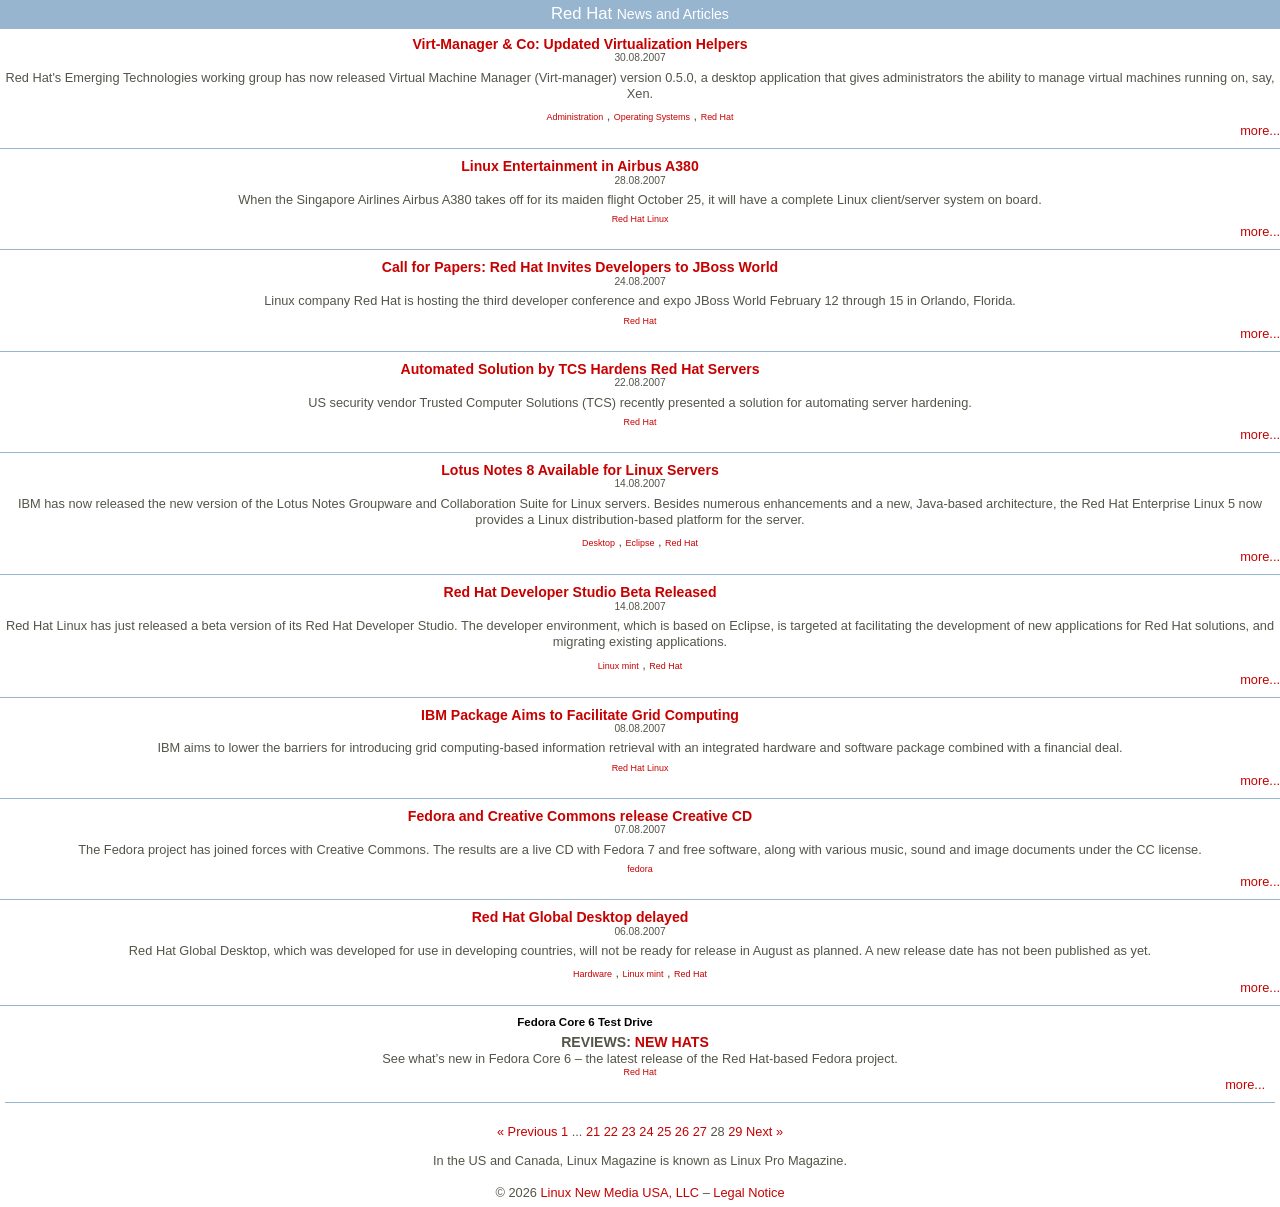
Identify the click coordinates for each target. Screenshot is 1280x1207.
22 (611, 1131)
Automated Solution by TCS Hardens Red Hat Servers (579, 369)
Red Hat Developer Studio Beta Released (579, 592)
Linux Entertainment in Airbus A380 (580, 166)
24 (646, 1131)
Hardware (592, 974)
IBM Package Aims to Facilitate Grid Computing (580, 715)
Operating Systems (652, 117)
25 (664, 1131)
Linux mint (618, 666)
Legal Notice (748, 1192)
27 (700, 1131)
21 (593, 1131)
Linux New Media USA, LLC (620, 1192)
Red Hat (717, 117)
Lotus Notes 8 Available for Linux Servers (579, 470)
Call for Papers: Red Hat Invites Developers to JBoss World (580, 267)
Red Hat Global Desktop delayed (580, 917)
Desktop (598, 543)
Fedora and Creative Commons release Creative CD (580, 816)
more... (1260, 130)
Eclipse (640, 543)
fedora (639, 869)
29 (735, 1131)
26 (682, 1131)
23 (628, 1131)
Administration (574, 117)
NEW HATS (672, 1042)
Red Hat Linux (640, 219)
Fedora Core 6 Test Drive (584, 1022)
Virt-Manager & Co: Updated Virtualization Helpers (579, 44)
